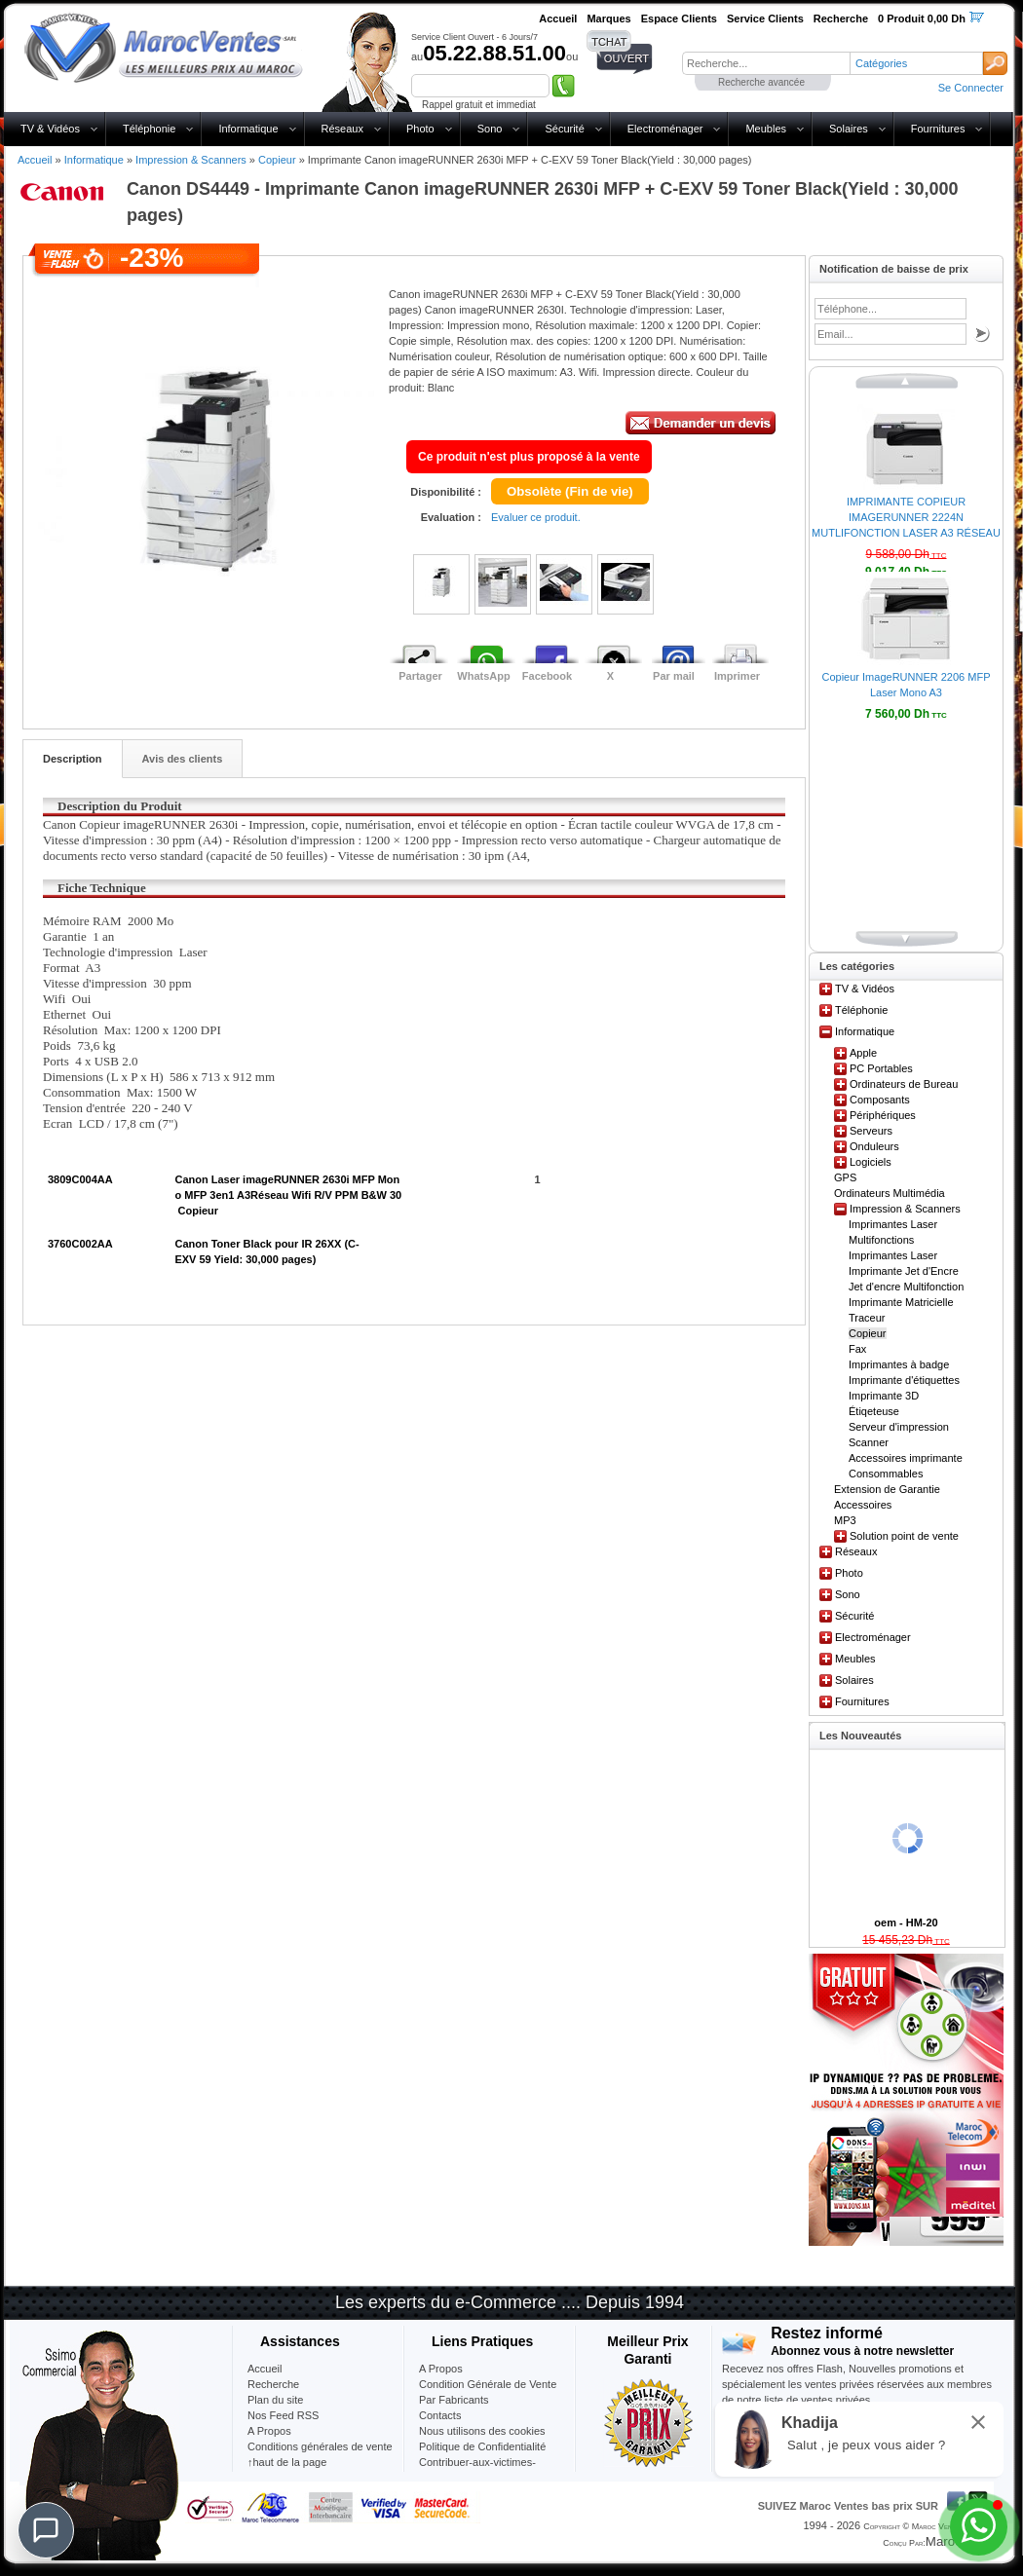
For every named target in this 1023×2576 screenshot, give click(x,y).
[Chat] (46, 2530)
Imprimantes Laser (893, 1255)
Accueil (35, 160)
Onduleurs (874, 1146)
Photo (420, 128)
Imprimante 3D (884, 1395)
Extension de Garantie (887, 1489)
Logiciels (870, 1162)
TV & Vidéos (50, 128)
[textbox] (766, 63)
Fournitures (938, 128)
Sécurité (564, 128)
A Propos (441, 2368)
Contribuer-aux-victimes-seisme (477, 2469)
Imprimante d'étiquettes (904, 1380)
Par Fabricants (454, 2400)
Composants (880, 1099)
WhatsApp (483, 676)
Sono (490, 128)
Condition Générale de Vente (487, 2384)
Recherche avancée (761, 82)
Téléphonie (149, 128)
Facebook (547, 676)
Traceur (867, 1318)
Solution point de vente (904, 1536)
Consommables (886, 1473)
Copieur (277, 160)
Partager (420, 676)
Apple (863, 1053)
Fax (857, 1349)
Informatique (248, 128)
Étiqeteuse (874, 1411)
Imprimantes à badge (899, 1364)
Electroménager (665, 128)
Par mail (674, 676)
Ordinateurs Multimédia (889, 1193)
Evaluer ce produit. (536, 517)
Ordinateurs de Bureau (904, 1084)
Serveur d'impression (899, 1427)
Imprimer (737, 676)
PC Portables (881, 1068)
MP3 (845, 1520)
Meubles (765, 128)
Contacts (440, 2415)
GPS (845, 1177)
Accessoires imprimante (906, 1458)
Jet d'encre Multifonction (906, 1286)
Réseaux (342, 128)
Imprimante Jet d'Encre (904, 1271)
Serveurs (871, 1131)
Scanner (869, 1442)
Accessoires (862, 1505)
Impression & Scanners (190, 160)
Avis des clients (182, 759)
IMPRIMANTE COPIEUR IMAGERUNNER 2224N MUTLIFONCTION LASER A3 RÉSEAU (906, 517)
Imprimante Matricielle (901, 1302)
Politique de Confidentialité (482, 2446)
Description (72, 759)
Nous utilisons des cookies (482, 2431)
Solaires (848, 128)
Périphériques (883, 1115)
